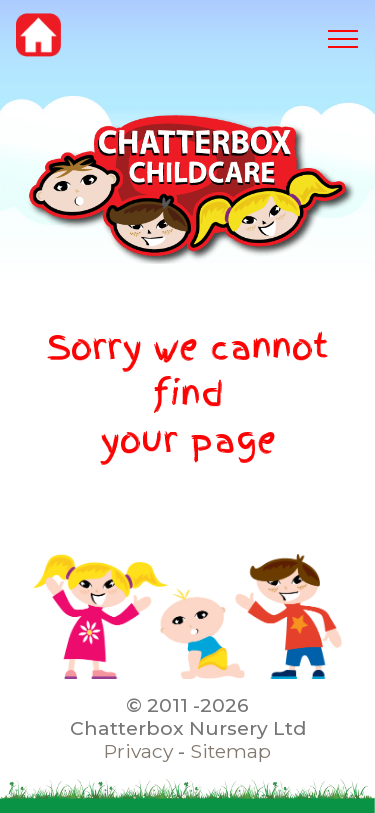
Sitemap (230, 751)
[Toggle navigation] (343, 39)
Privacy (138, 751)
